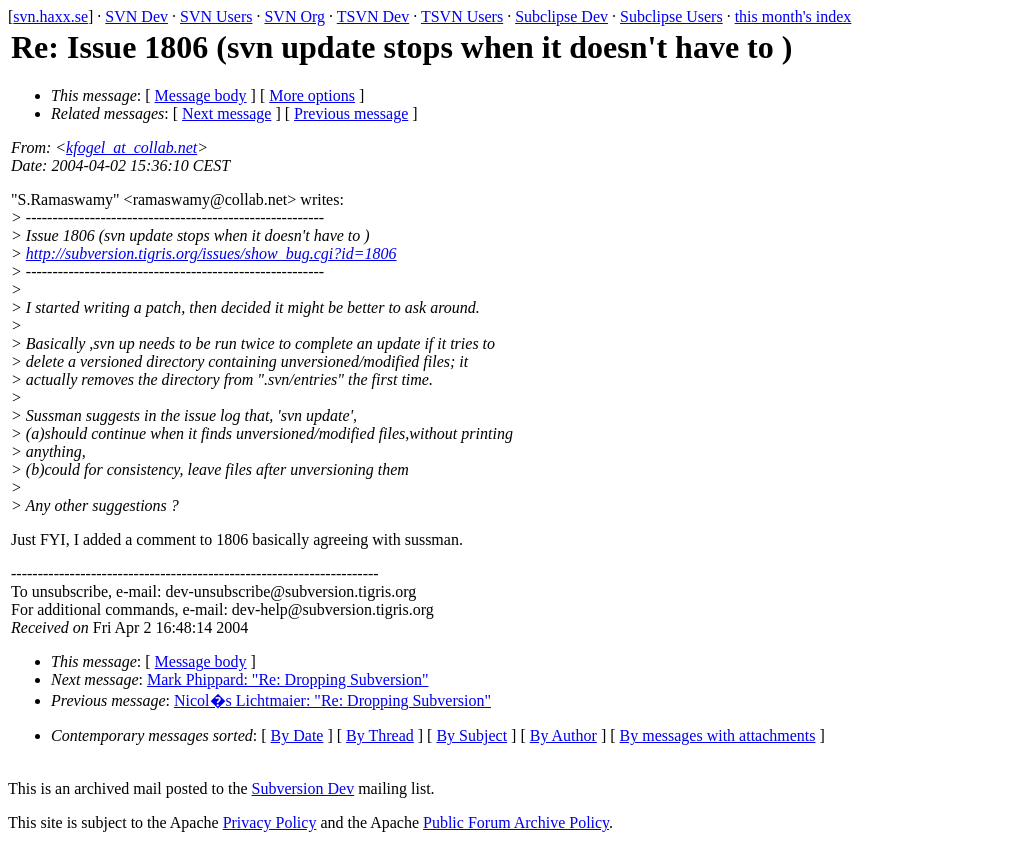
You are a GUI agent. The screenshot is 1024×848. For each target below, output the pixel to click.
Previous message (351, 113)
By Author (563, 735)
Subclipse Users (671, 16)
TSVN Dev (373, 16)
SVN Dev (136, 16)
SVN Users (216, 16)
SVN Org (294, 16)
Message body (201, 95)
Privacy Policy (270, 822)
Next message (226, 113)
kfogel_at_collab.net (131, 147)
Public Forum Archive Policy (516, 822)
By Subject (471, 735)
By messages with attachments (718, 735)
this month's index (793, 16)
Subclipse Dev (561, 16)
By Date (297, 735)
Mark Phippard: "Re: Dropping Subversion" (287, 679)
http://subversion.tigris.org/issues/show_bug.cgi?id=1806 (211, 253)
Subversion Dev (303, 788)
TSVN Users (462, 16)
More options (312, 95)
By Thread (380, 735)
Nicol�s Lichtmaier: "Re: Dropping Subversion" (332, 700)
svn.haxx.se (50, 16)
